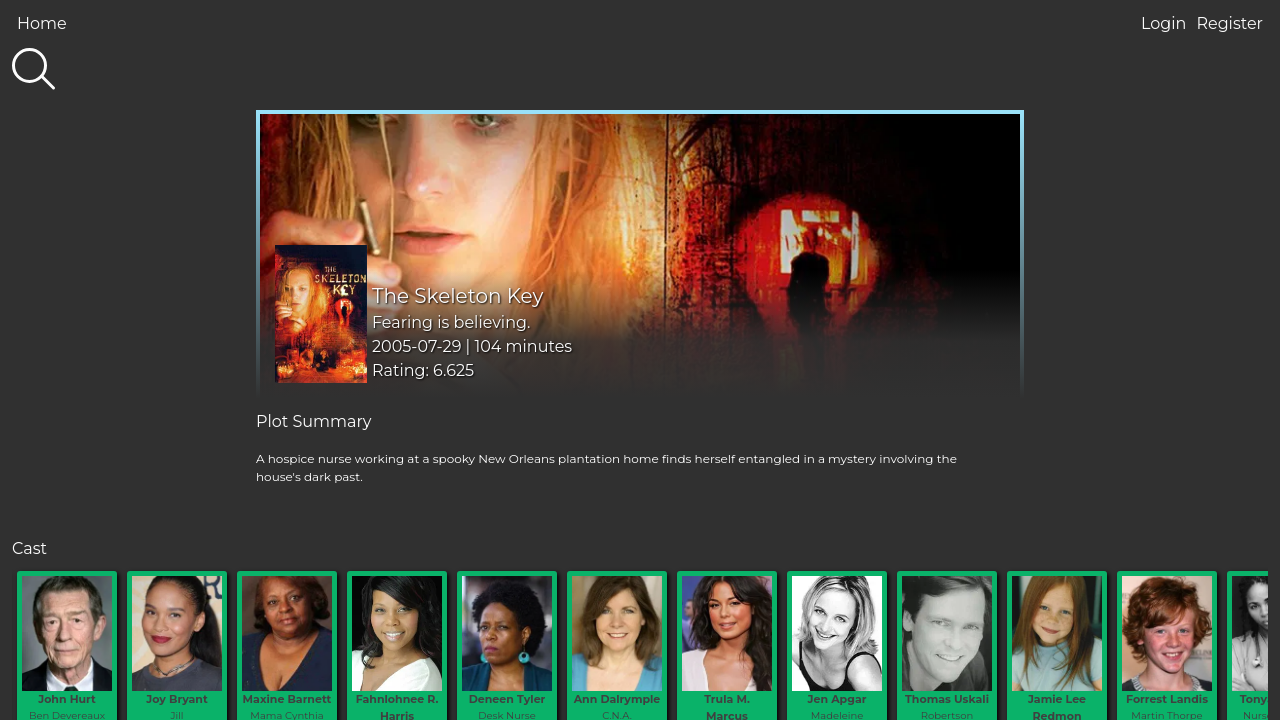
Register (1229, 23)
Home (42, 23)
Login (1163, 23)
